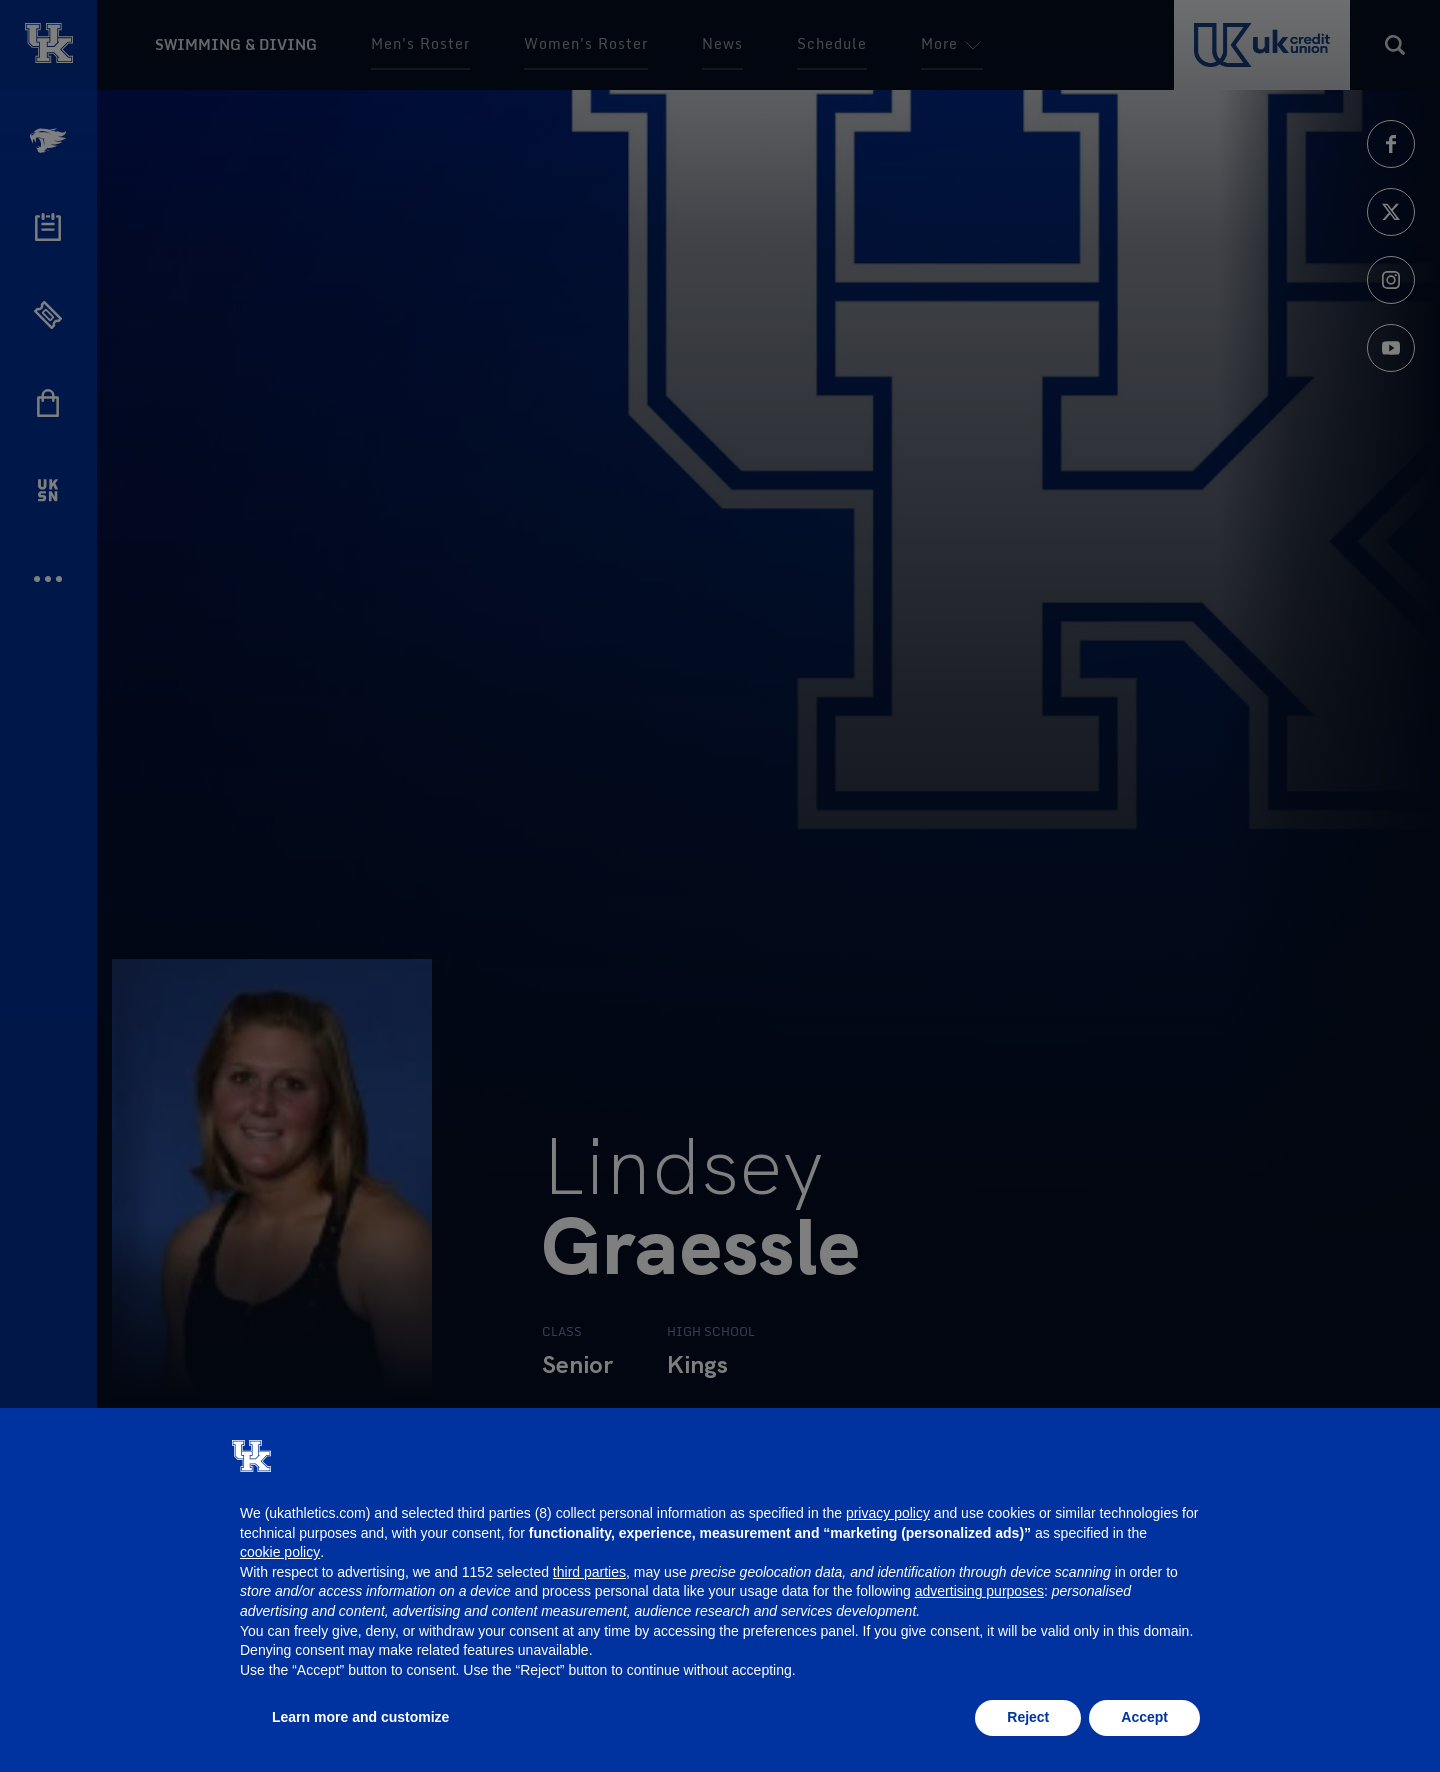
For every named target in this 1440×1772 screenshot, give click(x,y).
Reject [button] (1028, 1717)
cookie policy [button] (280, 1552)
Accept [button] (1144, 1717)
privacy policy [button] (888, 1513)
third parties (589, 1572)
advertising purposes (979, 1591)
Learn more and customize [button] (360, 1717)
